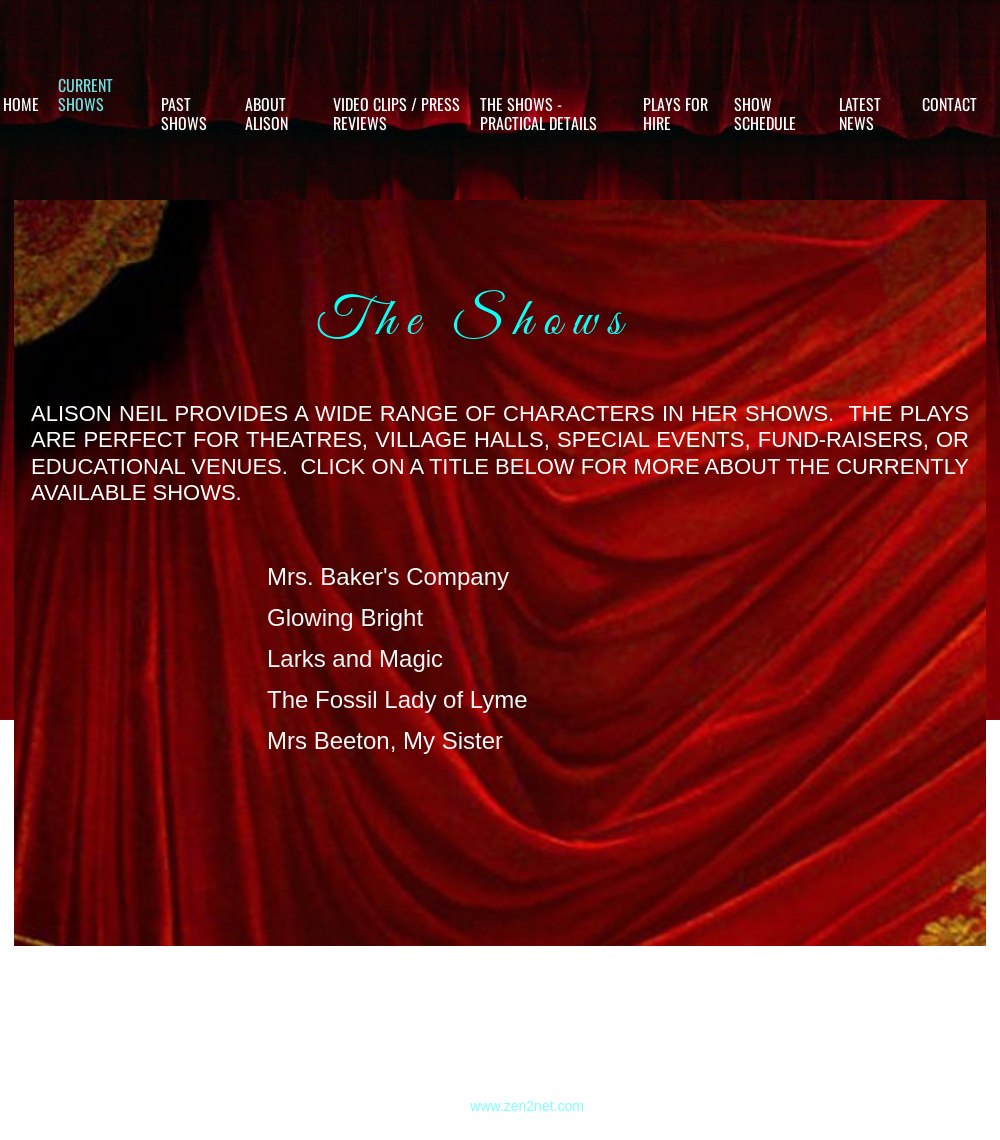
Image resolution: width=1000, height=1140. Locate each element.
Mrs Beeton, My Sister (385, 740)
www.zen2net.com (527, 1106)
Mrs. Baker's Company (388, 576)
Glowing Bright (345, 617)
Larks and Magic (355, 658)
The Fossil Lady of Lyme (397, 699)
